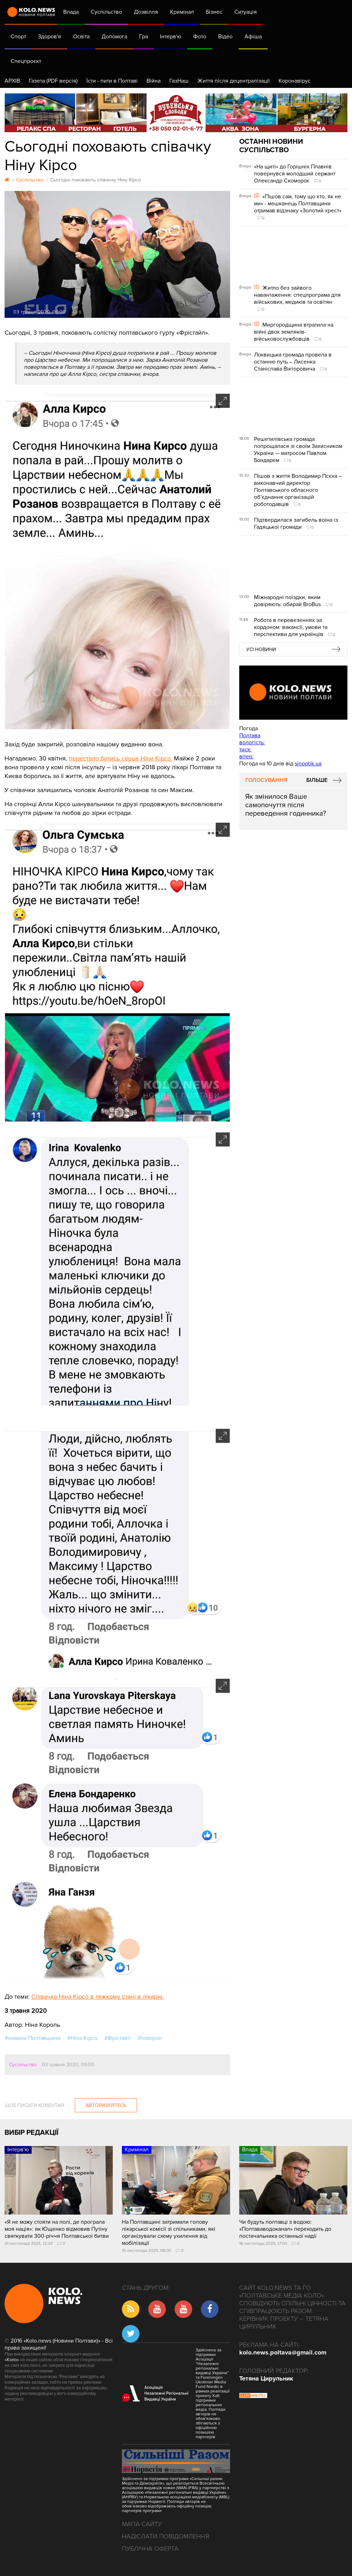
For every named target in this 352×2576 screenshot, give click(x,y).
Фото (199, 36)
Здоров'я (49, 36)
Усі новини (261, 650)
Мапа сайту (142, 2524)
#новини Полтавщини (32, 2038)
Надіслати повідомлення (165, 2536)
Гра (143, 36)
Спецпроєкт (26, 61)
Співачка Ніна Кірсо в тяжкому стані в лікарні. (97, 1996)
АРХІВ (12, 80)
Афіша (253, 36)
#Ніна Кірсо (82, 2038)
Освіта (81, 36)
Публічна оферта (150, 2548)
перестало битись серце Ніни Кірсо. (120, 758)
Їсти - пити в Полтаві (112, 80)
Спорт (18, 36)
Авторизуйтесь (106, 2105)
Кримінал (182, 11)
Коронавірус (295, 80)
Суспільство (106, 11)
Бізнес (214, 11)
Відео (225, 36)
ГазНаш (179, 80)
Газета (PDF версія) (53, 80)
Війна (153, 80)
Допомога (114, 36)
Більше (316, 780)
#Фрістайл (117, 2038)
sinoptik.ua (308, 763)
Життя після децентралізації (233, 80)
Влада (71, 11)
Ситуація (245, 11)
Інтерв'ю (170, 36)
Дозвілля (146, 11)
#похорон (150, 2038)
